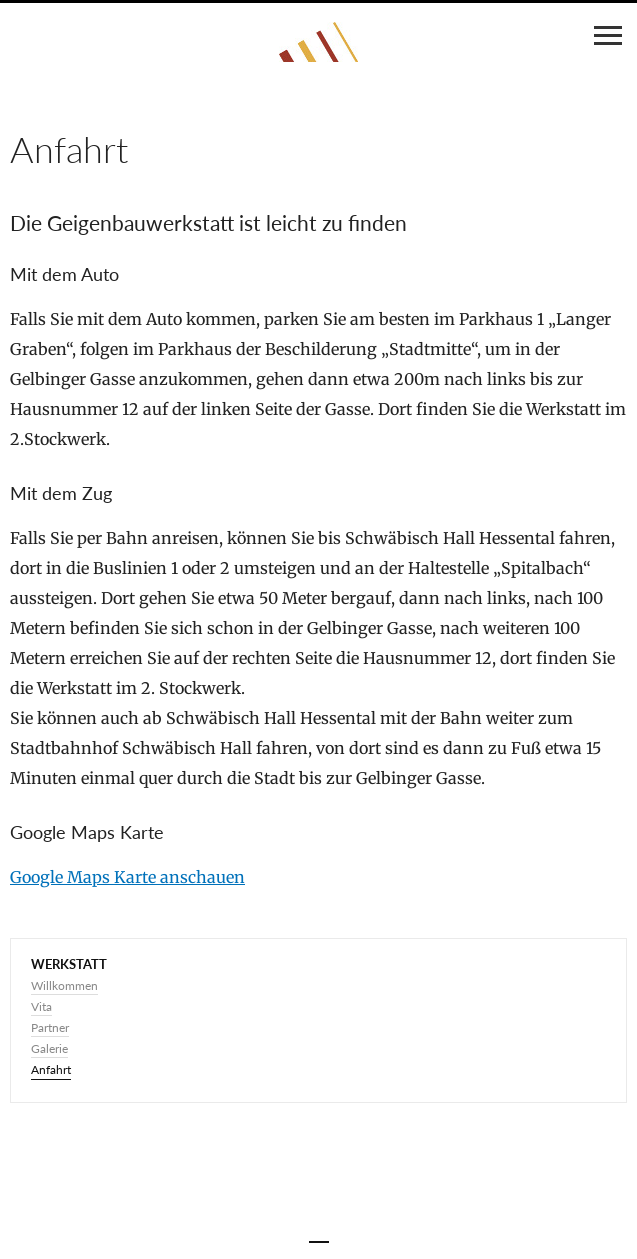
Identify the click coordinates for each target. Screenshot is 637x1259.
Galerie (49, 1048)
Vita (41, 1006)
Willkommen (64, 985)
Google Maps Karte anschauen (127, 877)
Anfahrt (51, 1069)
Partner (50, 1027)
